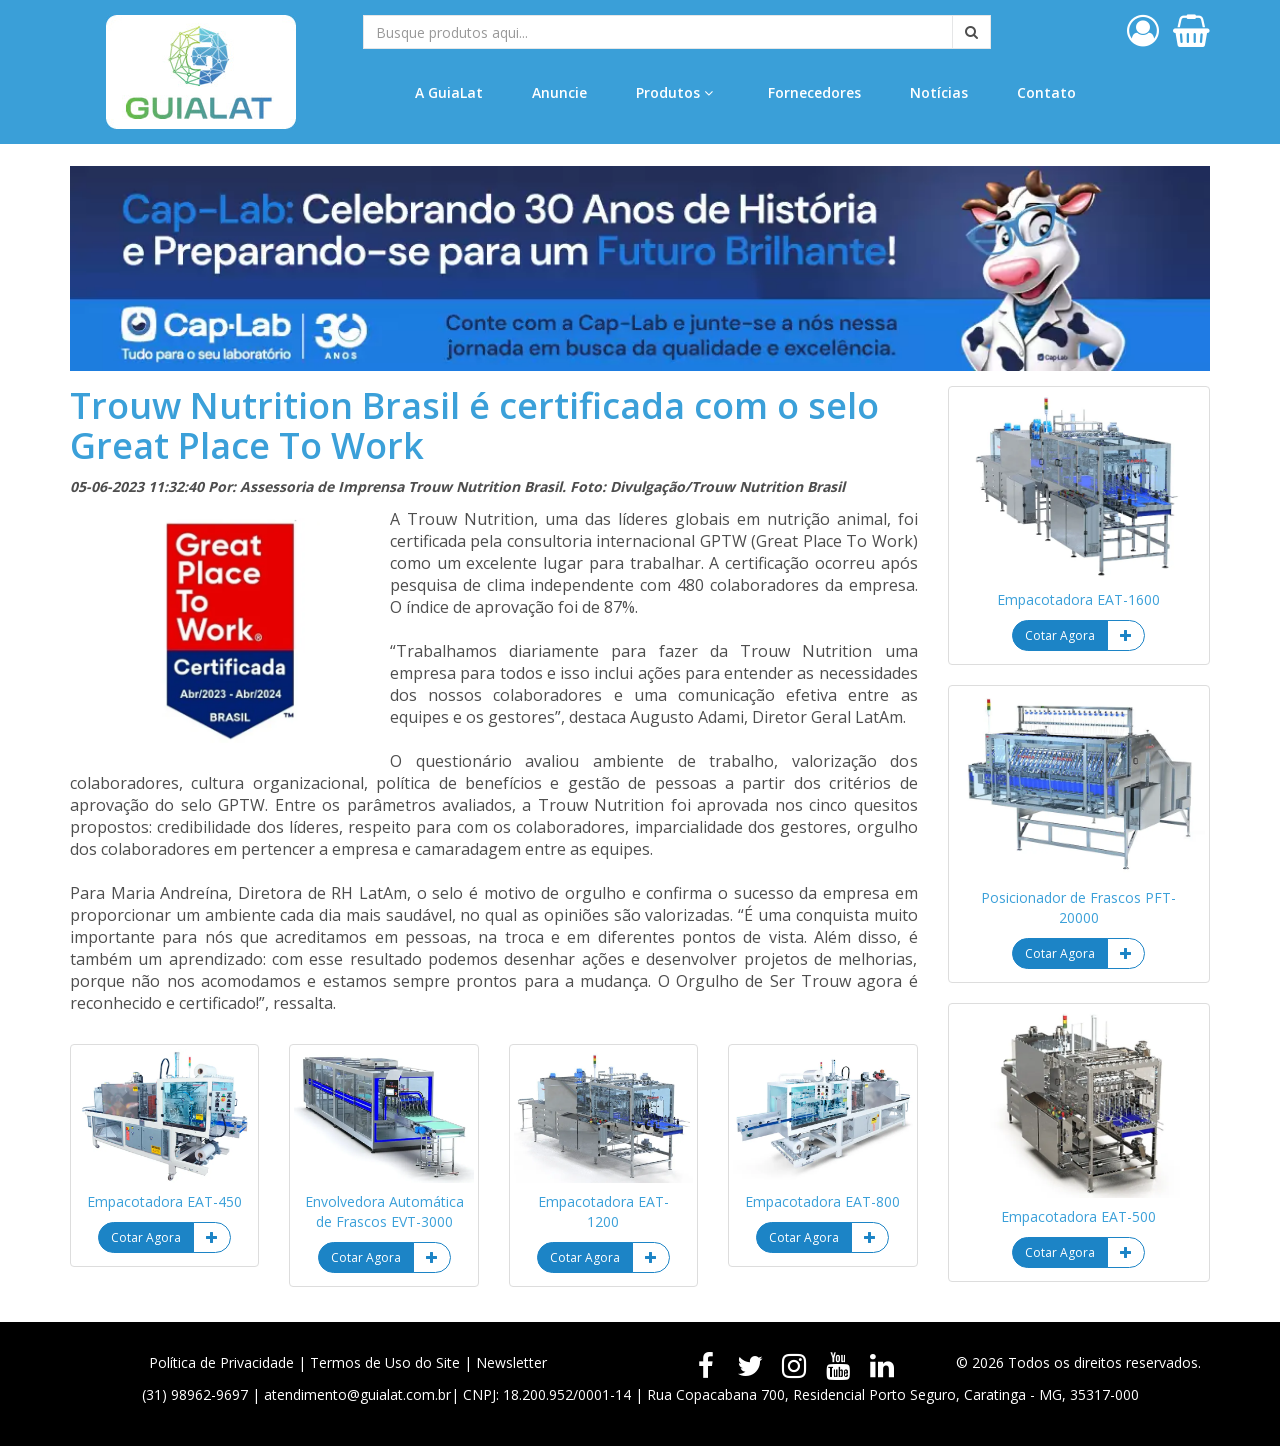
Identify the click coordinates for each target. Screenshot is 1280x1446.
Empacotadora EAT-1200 (603, 1211)
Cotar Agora (146, 1237)
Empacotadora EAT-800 (822, 1201)
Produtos (674, 92)
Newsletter (511, 1362)
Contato (1046, 92)
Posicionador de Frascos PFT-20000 (1078, 907)
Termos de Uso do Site (385, 1362)
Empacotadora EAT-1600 (1078, 599)
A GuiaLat (449, 92)
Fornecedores (814, 92)
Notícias (939, 92)
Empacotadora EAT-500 (1078, 1216)
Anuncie (559, 92)
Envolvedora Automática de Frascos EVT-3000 (384, 1211)
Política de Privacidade (221, 1362)
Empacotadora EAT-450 (164, 1201)
